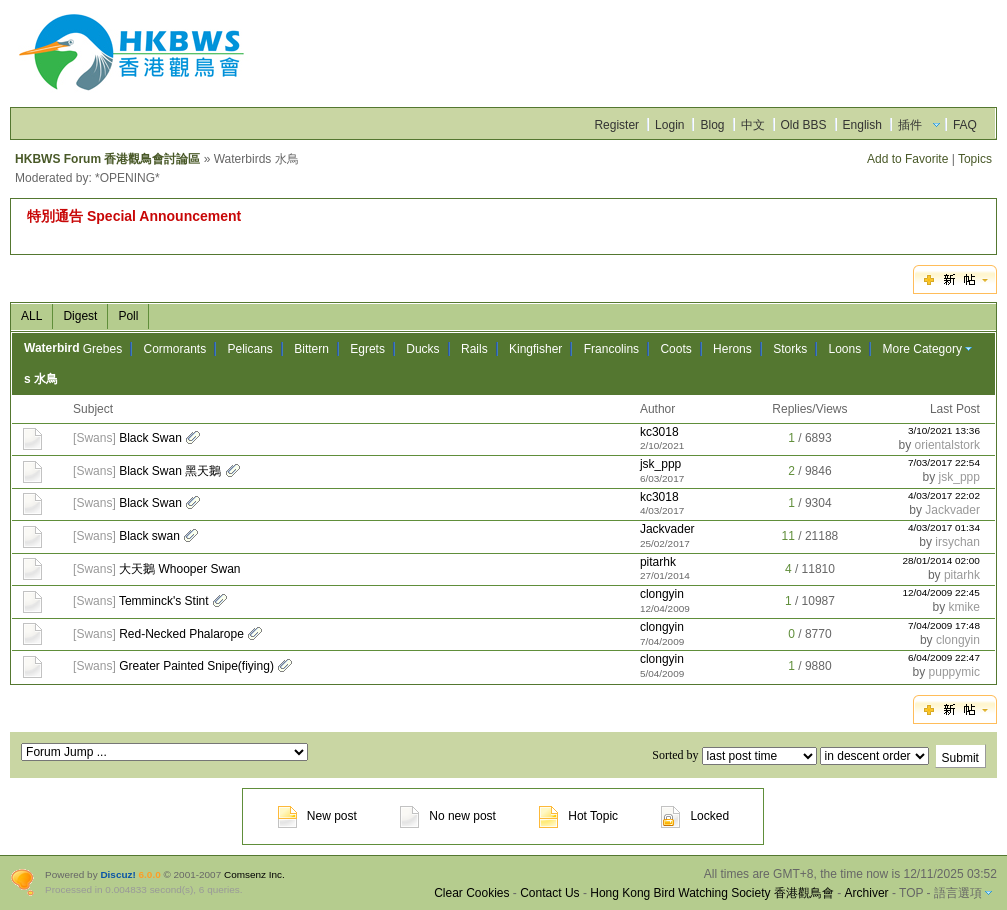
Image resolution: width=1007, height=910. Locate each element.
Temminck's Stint (164, 601)
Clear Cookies (471, 893)
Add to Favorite (907, 159)
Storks (790, 349)
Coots (675, 349)
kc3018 (659, 432)
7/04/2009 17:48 (944, 625)
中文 (753, 125)
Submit (960, 758)
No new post (448, 816)
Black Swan (150, 438)
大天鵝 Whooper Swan (179, 569)
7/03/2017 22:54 (944, 462)
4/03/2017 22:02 (944, 495)
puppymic (954, 672)
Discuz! (117, 874)
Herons (732, 349)
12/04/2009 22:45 (941, 592)
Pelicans (250, 349)
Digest (80, 316)
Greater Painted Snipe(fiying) (196, 666)
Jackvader (952, 510)
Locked (695, 816)
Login (669, 125)
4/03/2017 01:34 (944, 527)
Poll (128, 316)
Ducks (422, 349)
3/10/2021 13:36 (944, 430)
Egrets (367, 349)
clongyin (662, 594)
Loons (845, 349)
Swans (94, 438)
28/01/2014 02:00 (941, 560)
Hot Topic (578, 816)
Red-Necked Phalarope (181, 634)
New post (317, 816)
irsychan (957, 542)
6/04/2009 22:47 (944, 657)
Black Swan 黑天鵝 (170, 471)
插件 (910, 125)
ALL (31, 316)
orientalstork (947, 445)
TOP (911, 893)
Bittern (311, 349)
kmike (964, 607)
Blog (712, 125)
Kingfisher (535, 349)
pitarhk (658, 562)
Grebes (102, 349)
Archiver (867, 893)
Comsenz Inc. (254, 874)
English (862, 125)
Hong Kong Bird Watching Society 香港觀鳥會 (712, 893)
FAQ (965, 125)
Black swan (149, 536)
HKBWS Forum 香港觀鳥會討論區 (107, 159)
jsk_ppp (660, 464)
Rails (474, 349)
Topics (975, 159)
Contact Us (549, 893)
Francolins (611, 349)
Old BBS (804, 125)
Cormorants (174, 349)
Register (616, 125)
